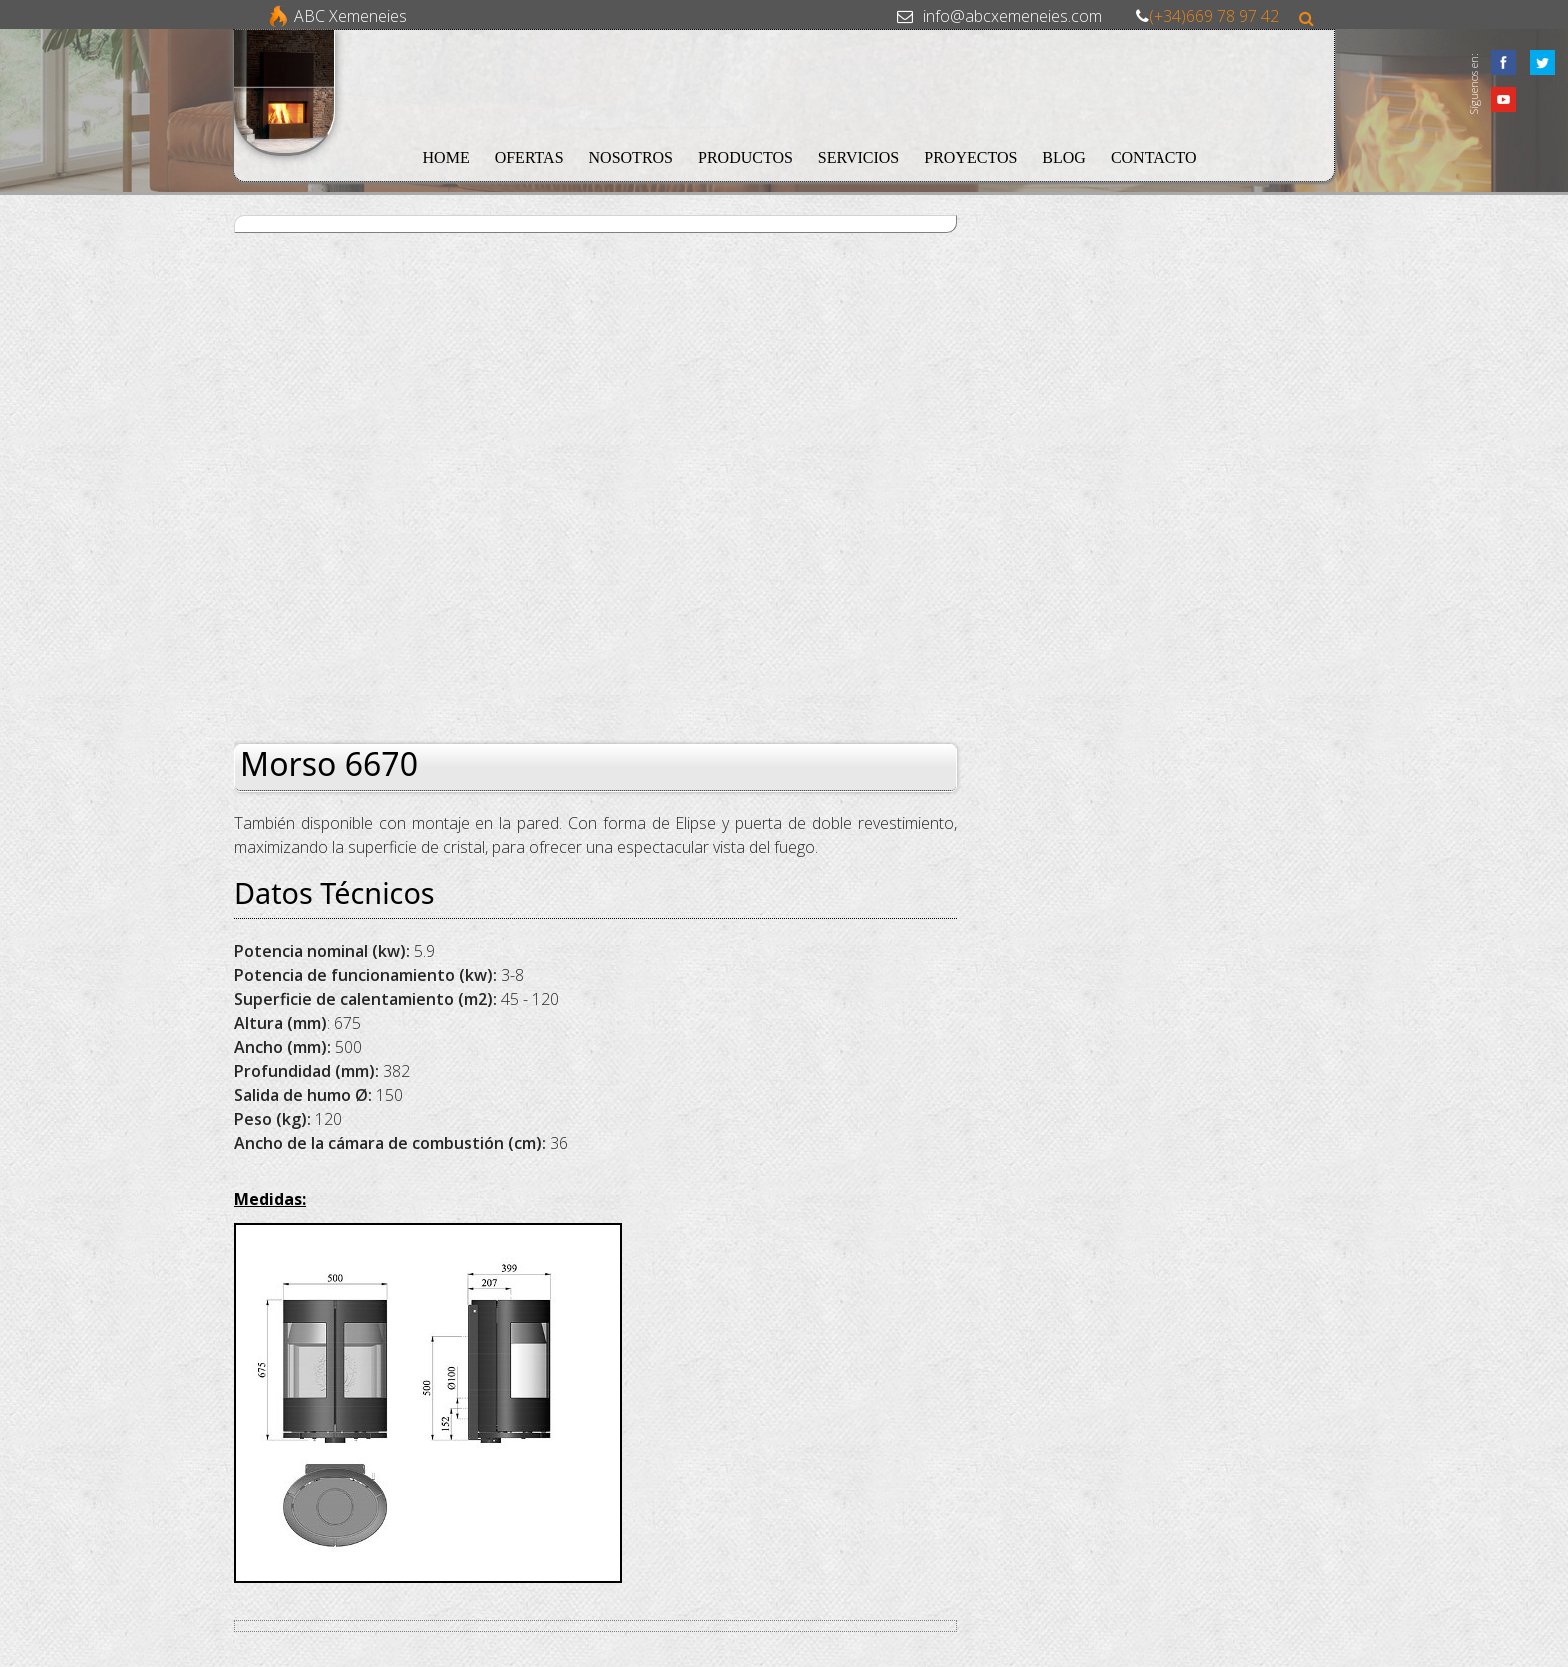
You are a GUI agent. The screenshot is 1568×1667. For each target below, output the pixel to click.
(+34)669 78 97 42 (1214, 16)
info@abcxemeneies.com (1012, 16)
